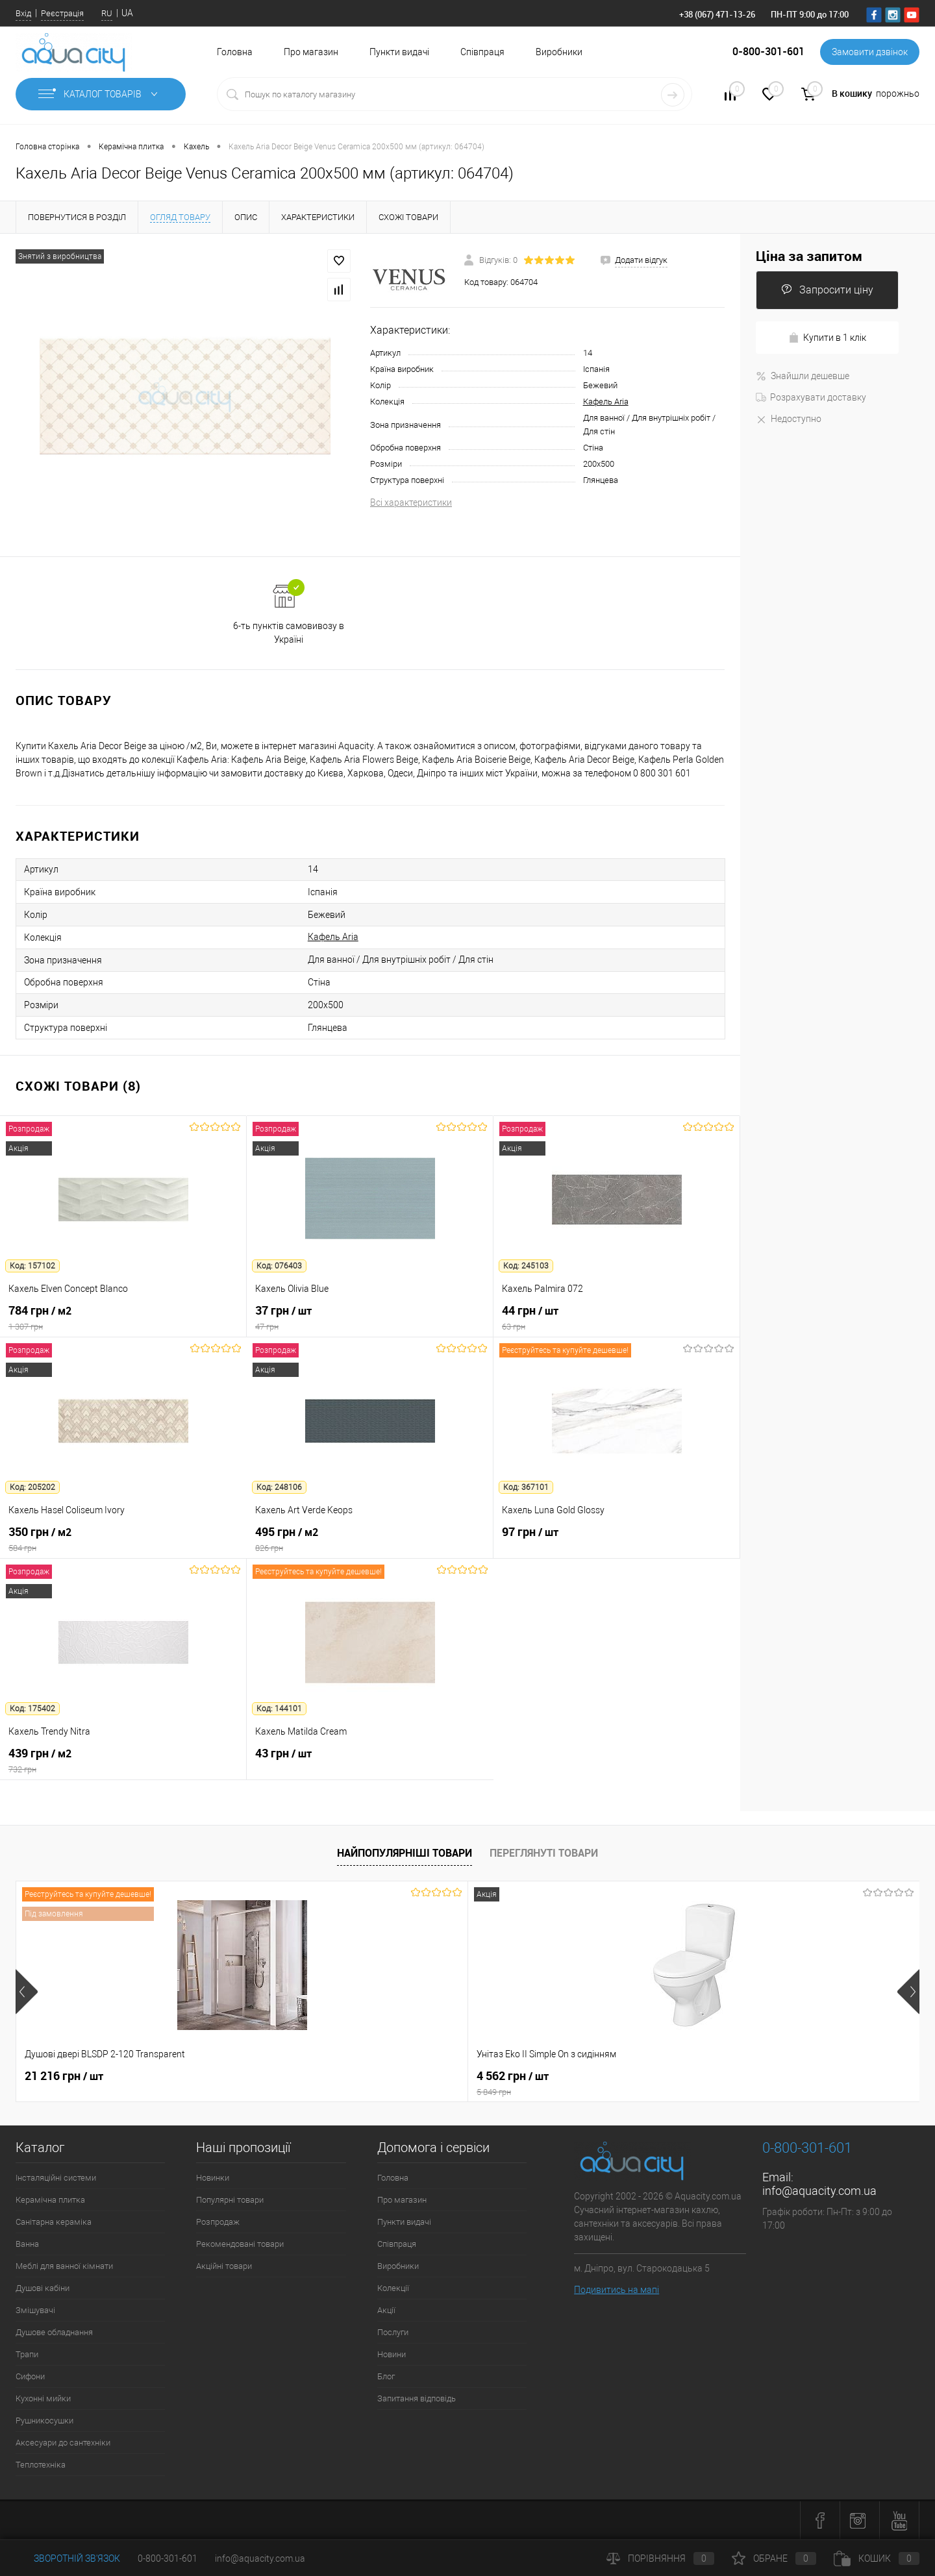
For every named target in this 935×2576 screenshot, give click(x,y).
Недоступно (788, 419)
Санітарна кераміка (54, 2222)
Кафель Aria (606, 401)
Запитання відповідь (416, 2398)
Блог (386, 2376)
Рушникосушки (44, 2420)
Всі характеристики (411, 502)
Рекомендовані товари (240, 2244)
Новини (391, 2354)
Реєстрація (62, 13)
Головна (235, 52)
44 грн (616, 1318)
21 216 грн (64, 2076)
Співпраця (482, 52)
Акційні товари (224, 2266)
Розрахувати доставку (811, 397)
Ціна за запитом (809, 256)
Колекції (393, 2288)
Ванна (27, 2244)
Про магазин (311, 52)
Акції (386, 2310)
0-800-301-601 (167, 2558)
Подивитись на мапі (616, 2290)
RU (106, 13)
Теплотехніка (41, 2465)
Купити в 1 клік (827, 337)
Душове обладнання (54, 2332)
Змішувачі (35, 2310)
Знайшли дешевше (802, 376)
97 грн (616, 1539)
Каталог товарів (100, 94)
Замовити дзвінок (870, 52)
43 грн (370, 1760)
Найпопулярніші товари (404, 1853)
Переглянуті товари (544, 1853)
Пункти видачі (399, 52)
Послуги (392, 2332)
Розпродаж (218, 2222)
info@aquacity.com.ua (819, 2191)
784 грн (123, 1318)
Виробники (559, 52)
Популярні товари (230, 2200)
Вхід (23, 13)
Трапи (27, 2354)
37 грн (369, 1318)
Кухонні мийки (43, 2398)
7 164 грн (513, 2076)
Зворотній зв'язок (68, 2558)
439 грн (123, 1760)
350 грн (123, 1539)
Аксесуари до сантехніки (63, 2442)
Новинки (212, 2178)
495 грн (369, 1539)
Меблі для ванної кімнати (64, 2266)
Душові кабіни (42, 2288)
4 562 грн (355, 2083)
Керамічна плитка (50, 2200)
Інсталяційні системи (56, 2178)
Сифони (30, 2376)
